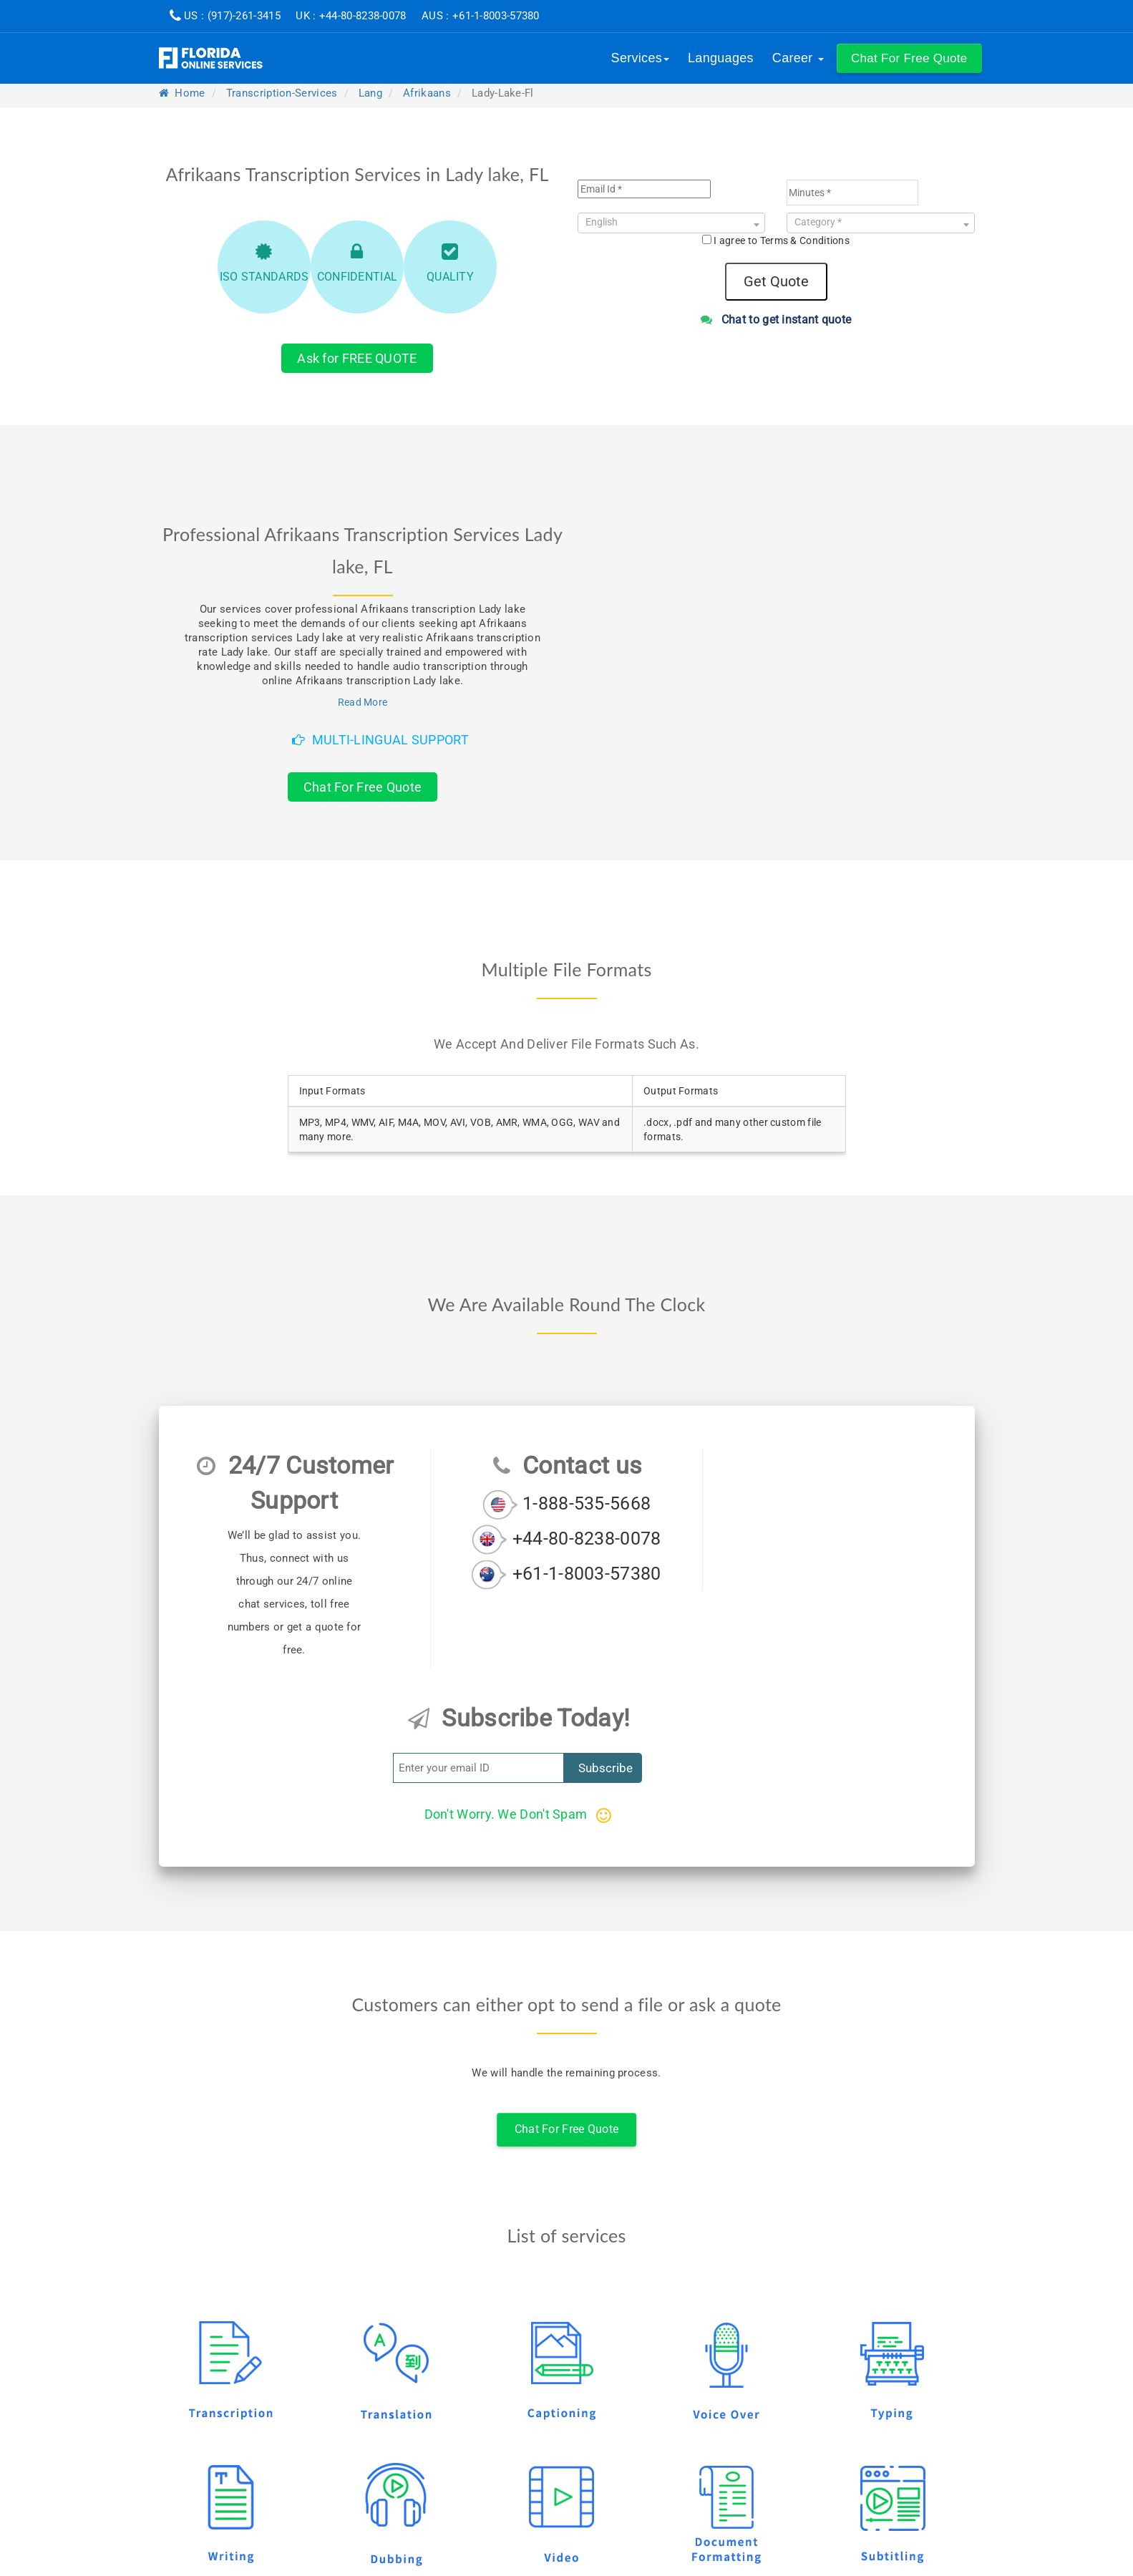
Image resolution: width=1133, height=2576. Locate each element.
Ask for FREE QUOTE (357, 358)
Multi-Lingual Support (380, 739)
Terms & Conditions (805, 240)
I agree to (782, 240)
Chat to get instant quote (776, 319)
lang (370, 93)
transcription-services (282, 93)
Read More (363, 702)
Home (182, 93)
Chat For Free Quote (362, 786)
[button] (909, 58)
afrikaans (427, 93)
